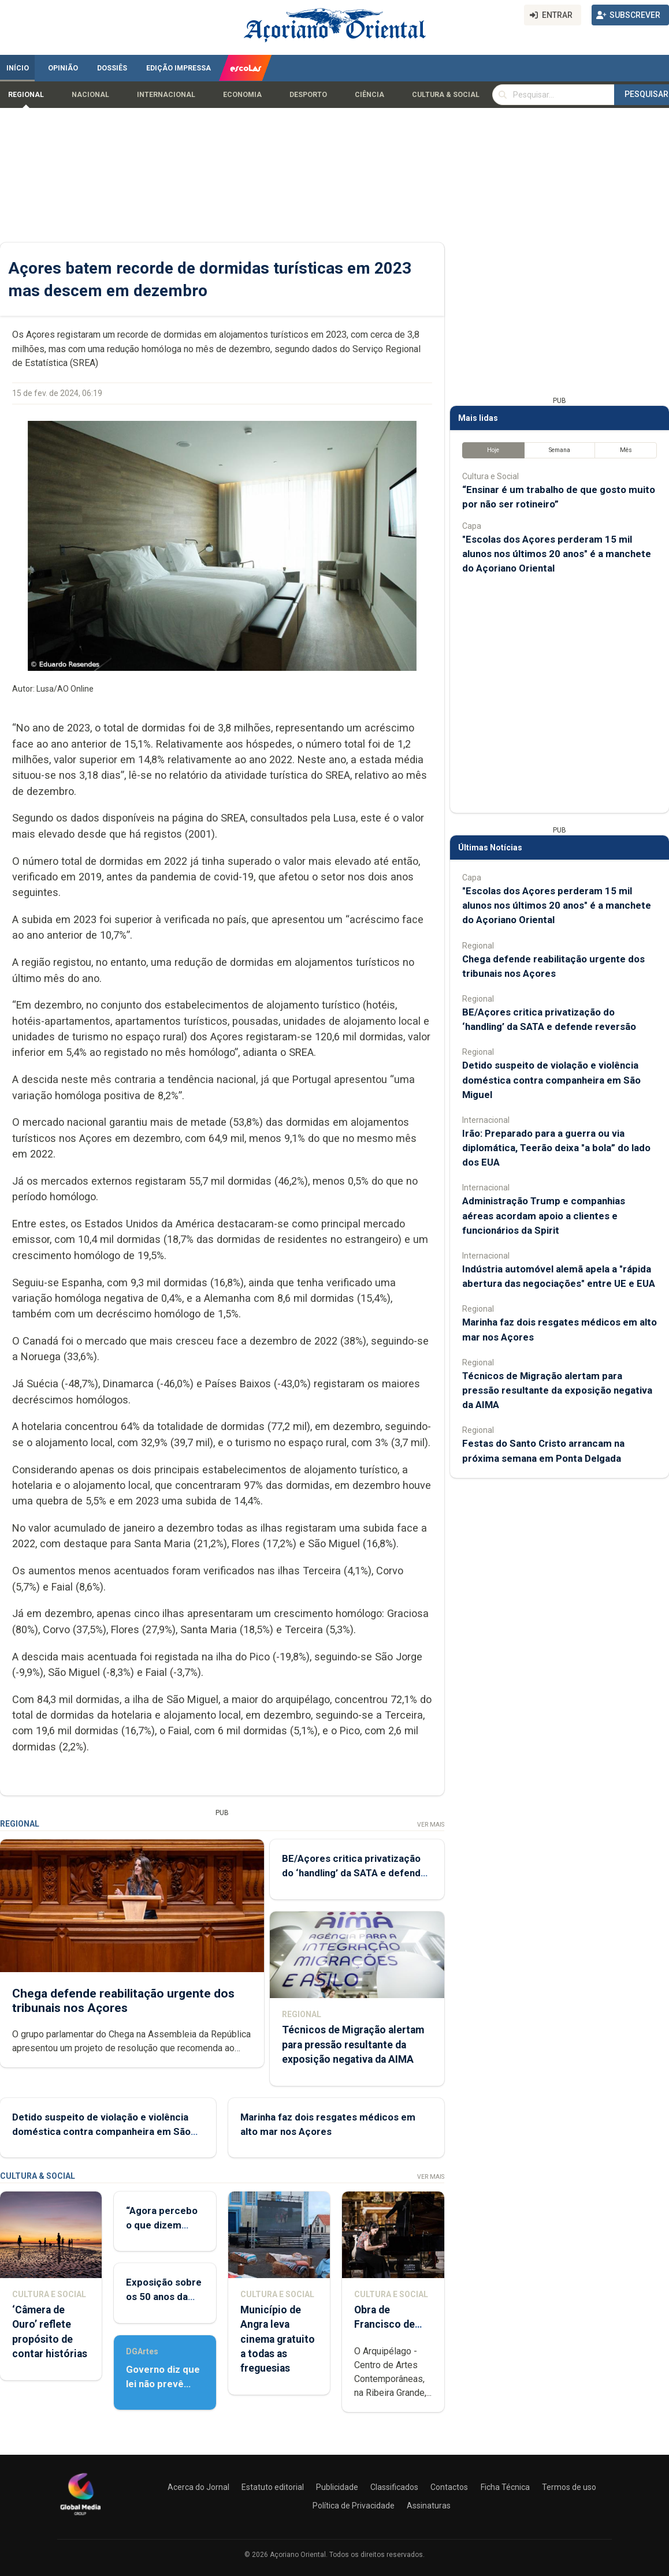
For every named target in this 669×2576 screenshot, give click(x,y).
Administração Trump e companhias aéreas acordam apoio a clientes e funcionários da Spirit (543, 1215)
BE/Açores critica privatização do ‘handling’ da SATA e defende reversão (354, 1873)
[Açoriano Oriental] (80, 2516)
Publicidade (337, 2487)
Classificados (394, 2487)
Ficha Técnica (505, 2487)
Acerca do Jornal (198, 2487)
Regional (26, 95)
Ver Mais (430, 1824)
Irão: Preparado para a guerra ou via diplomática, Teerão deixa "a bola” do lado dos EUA (556, 1148)
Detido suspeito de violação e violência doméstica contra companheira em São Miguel (101, 2131)
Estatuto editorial (272, 2487)
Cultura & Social (446, 95)
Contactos (449, 2487)
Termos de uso (569, 2487)
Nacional (90, 95)
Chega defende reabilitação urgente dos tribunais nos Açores (123, 2001)
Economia (242, 95)
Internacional (166, 95)
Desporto (308, 95)
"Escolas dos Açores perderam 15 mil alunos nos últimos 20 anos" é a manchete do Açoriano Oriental (556, 553)
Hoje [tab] (493, 450)
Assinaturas (429, 2505)
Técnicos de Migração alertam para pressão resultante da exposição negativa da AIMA (353, 2045)
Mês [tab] (626, 450)
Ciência (369, 95)
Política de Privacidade (354, 2505)
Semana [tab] (559, 450)
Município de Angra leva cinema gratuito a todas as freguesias (277, 2339)
